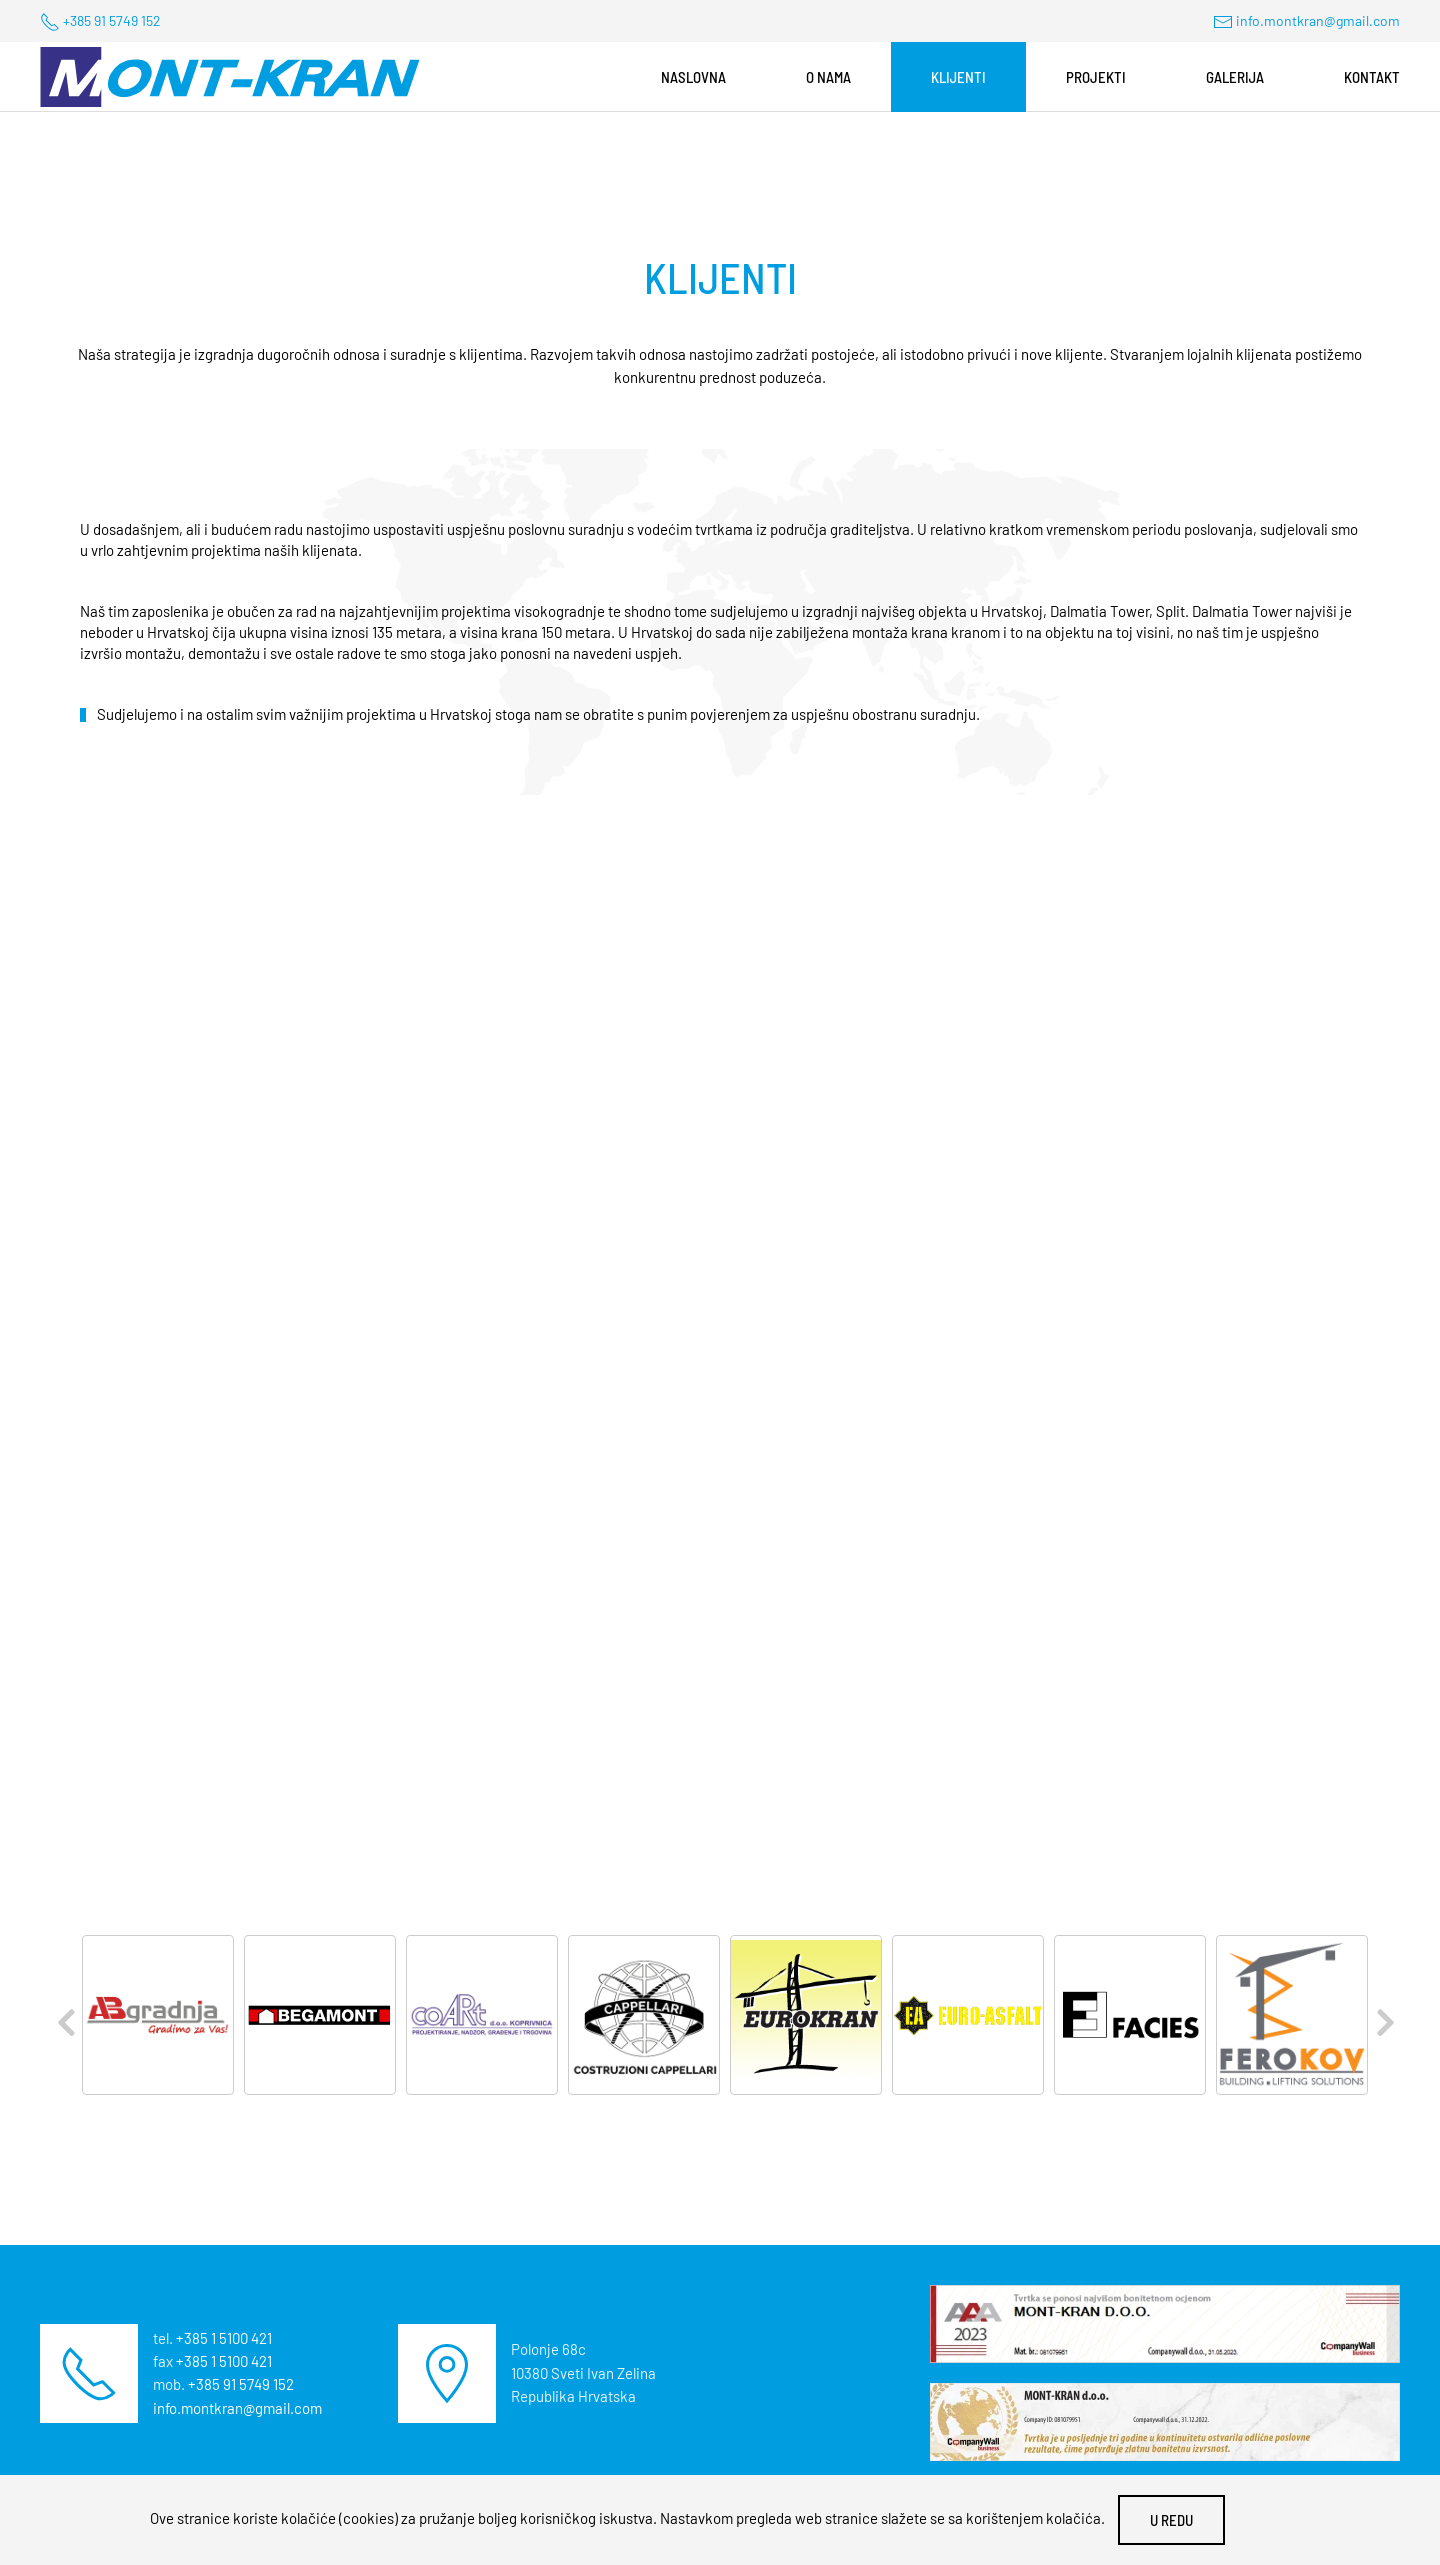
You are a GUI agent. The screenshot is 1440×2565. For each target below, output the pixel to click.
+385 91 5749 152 (112, 20)
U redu (1171, 2520)
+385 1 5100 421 (224, 2338)
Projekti (1096, 77)
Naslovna (693, 77)
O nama (828, 77)
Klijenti (958, 77)
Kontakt (1372, 77)
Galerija (1235, 77)
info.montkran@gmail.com (1318, 20)
